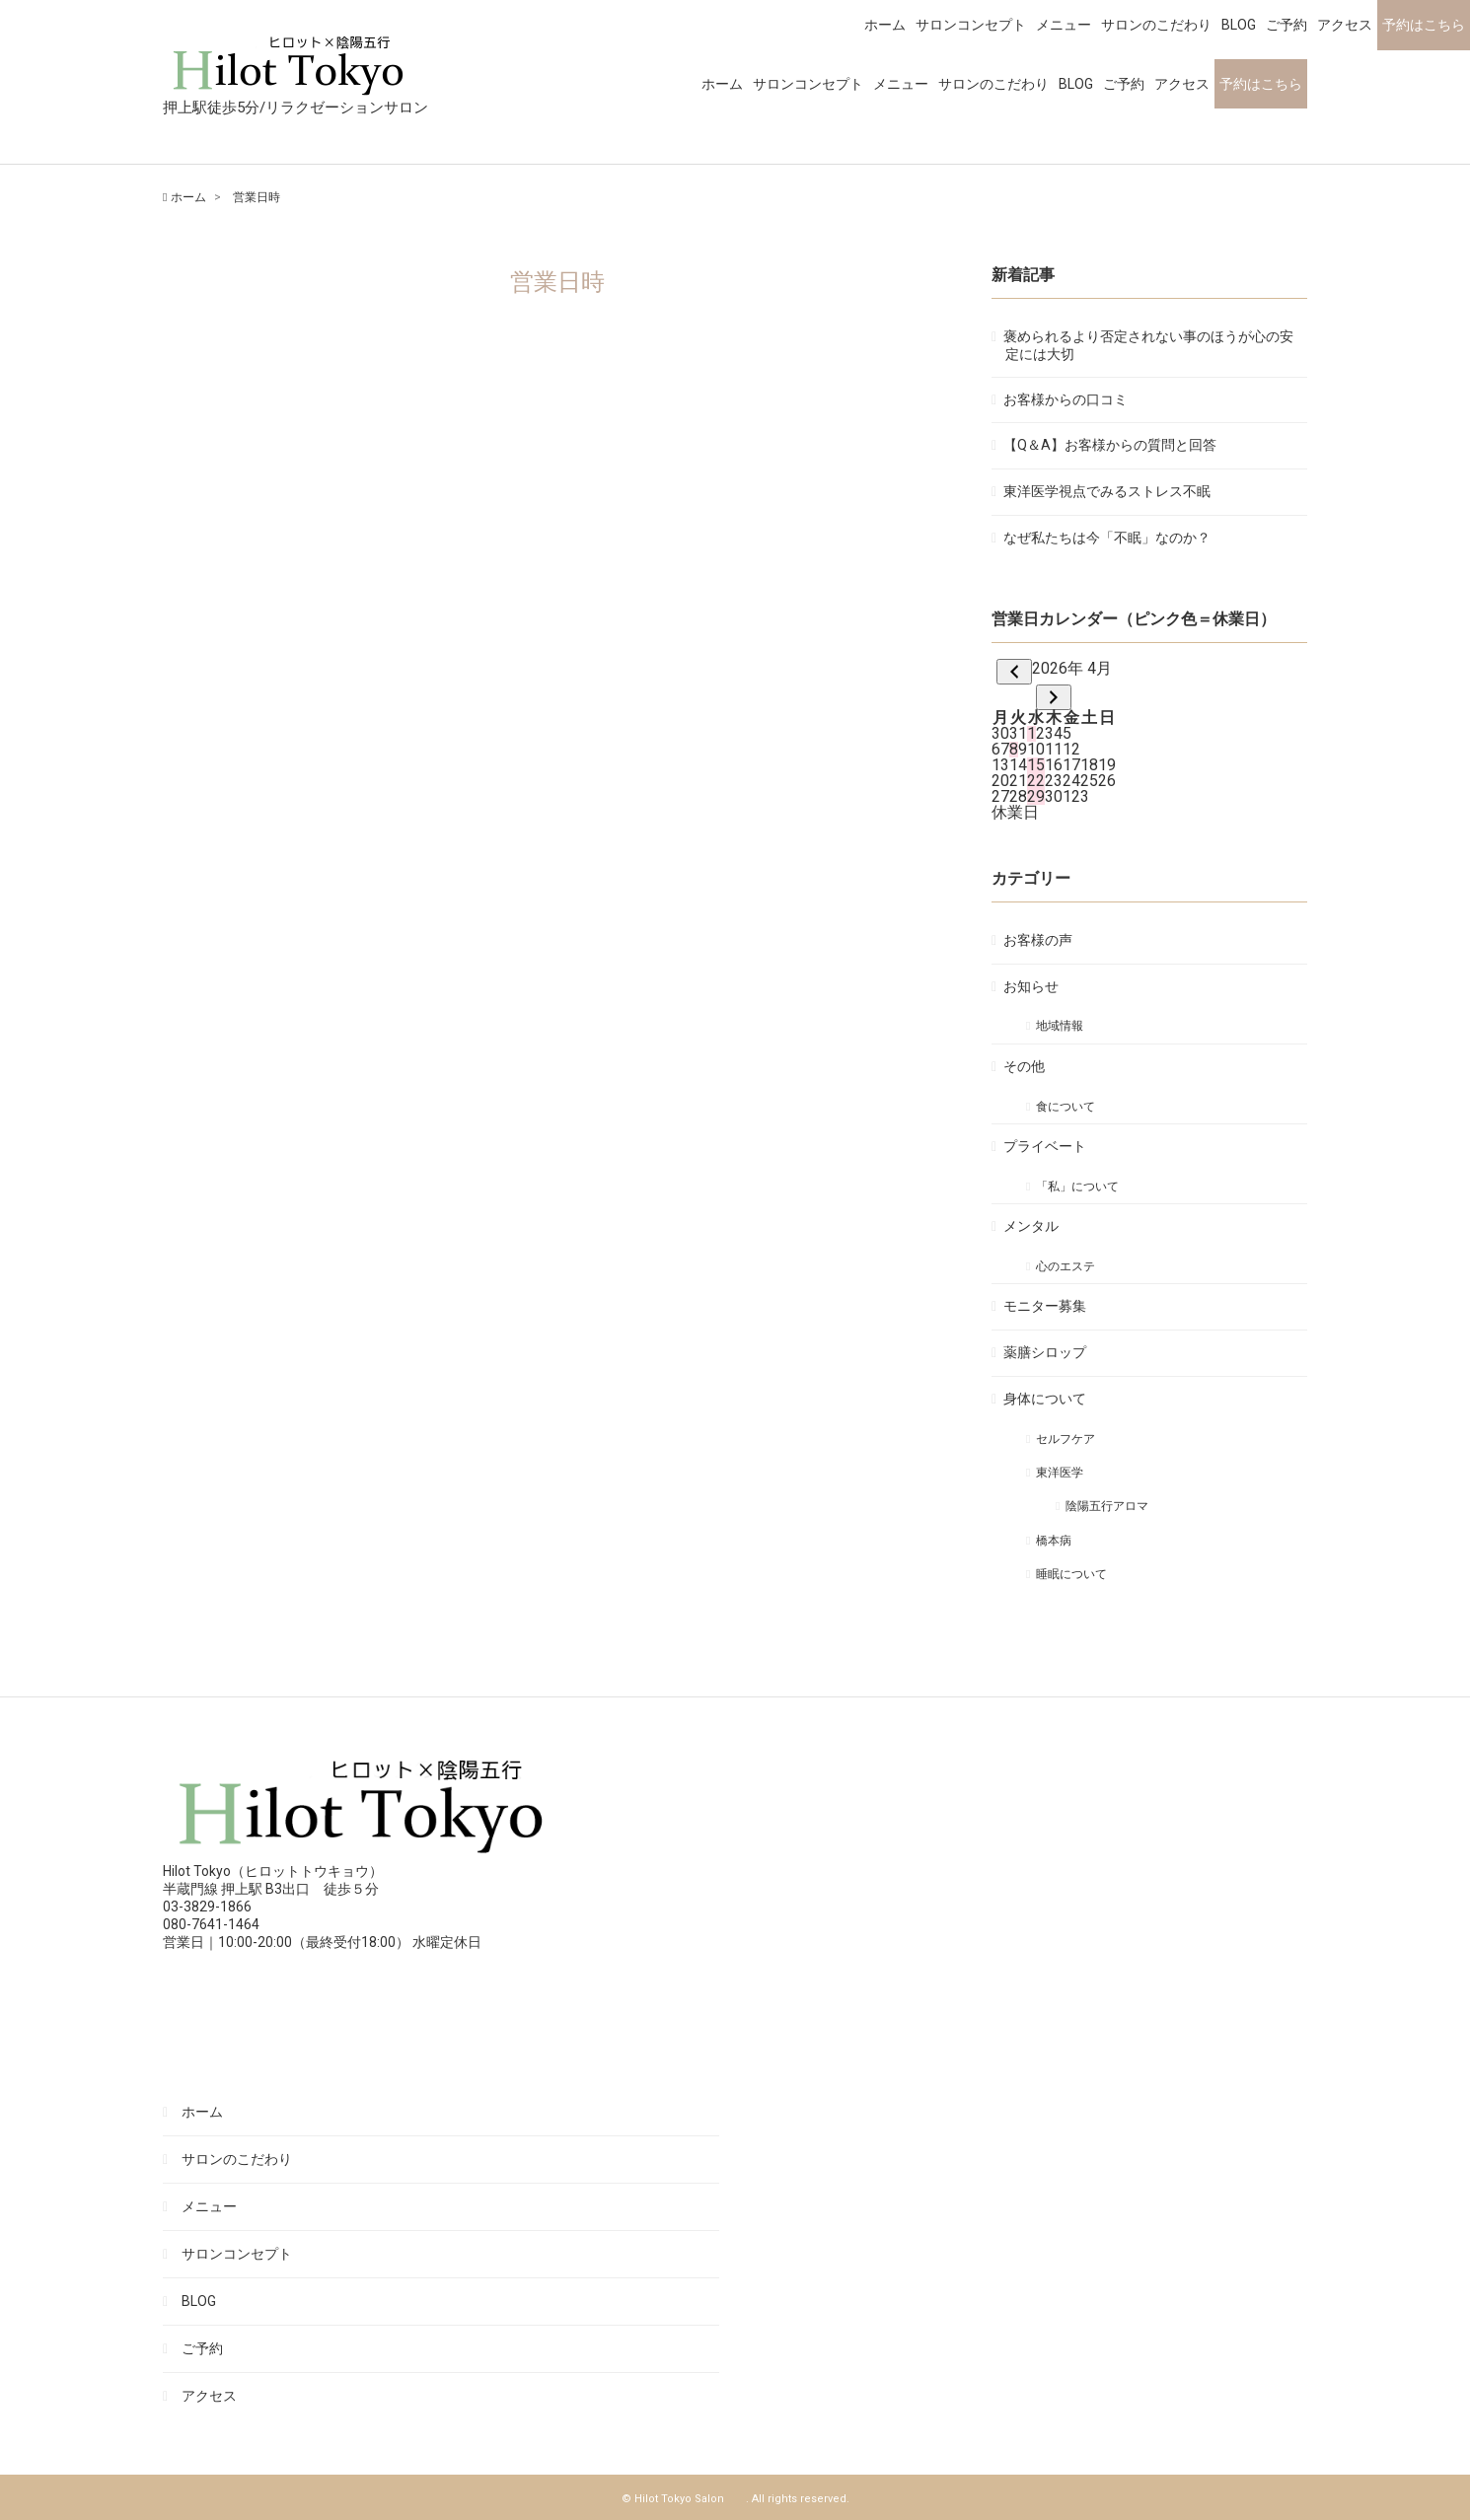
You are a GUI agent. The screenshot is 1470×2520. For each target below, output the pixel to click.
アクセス (1182, 84)
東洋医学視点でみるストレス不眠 (1108, 491)
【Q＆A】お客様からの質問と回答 (1110, 445)
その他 (1025, 1066)
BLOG (1076, 84)
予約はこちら (1260, 84)
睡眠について (1072, 1574)
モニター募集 (1045, 1306)
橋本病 (1054, 1541)
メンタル (1032, 1226)
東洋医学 (1060, 1472)
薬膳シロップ (1045, 1352)
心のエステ (1066, 1266)
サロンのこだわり (993, 84)
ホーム (722, 84)
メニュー (900, 84)
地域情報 (1060, 1026)
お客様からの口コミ (1066, 399)
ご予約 (1123, 84)
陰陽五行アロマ (1107, 1506)
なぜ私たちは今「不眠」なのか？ (1108, 537)
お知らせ (1032, 986)
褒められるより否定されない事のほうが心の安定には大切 (1149, 345)
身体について (1045, 1398)
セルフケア (1066, 1439)
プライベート (1045, 1146)
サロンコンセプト (808, 84)
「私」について (1078, 1186)
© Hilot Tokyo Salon (684, 2498)
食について (1066, 1107)
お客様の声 (1038, 940)
